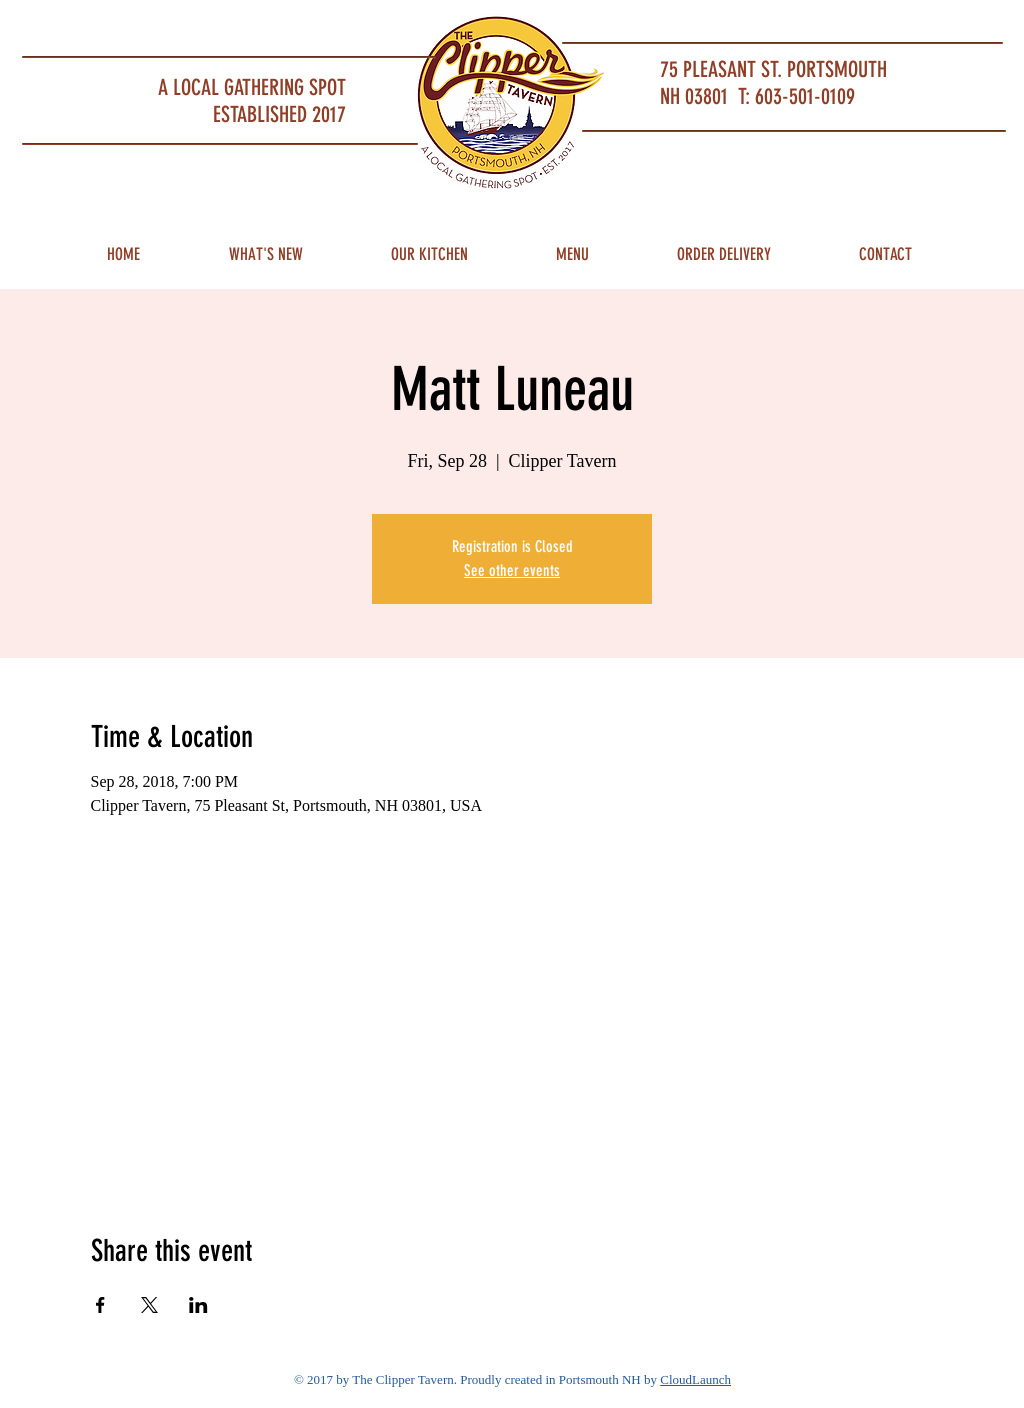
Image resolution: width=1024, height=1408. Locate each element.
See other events (512, 570)
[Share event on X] (149, 1305)
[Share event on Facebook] (100, 1305)
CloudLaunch (695, 1379)
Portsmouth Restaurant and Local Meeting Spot (172, 25)
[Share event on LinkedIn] (198, 1305)
